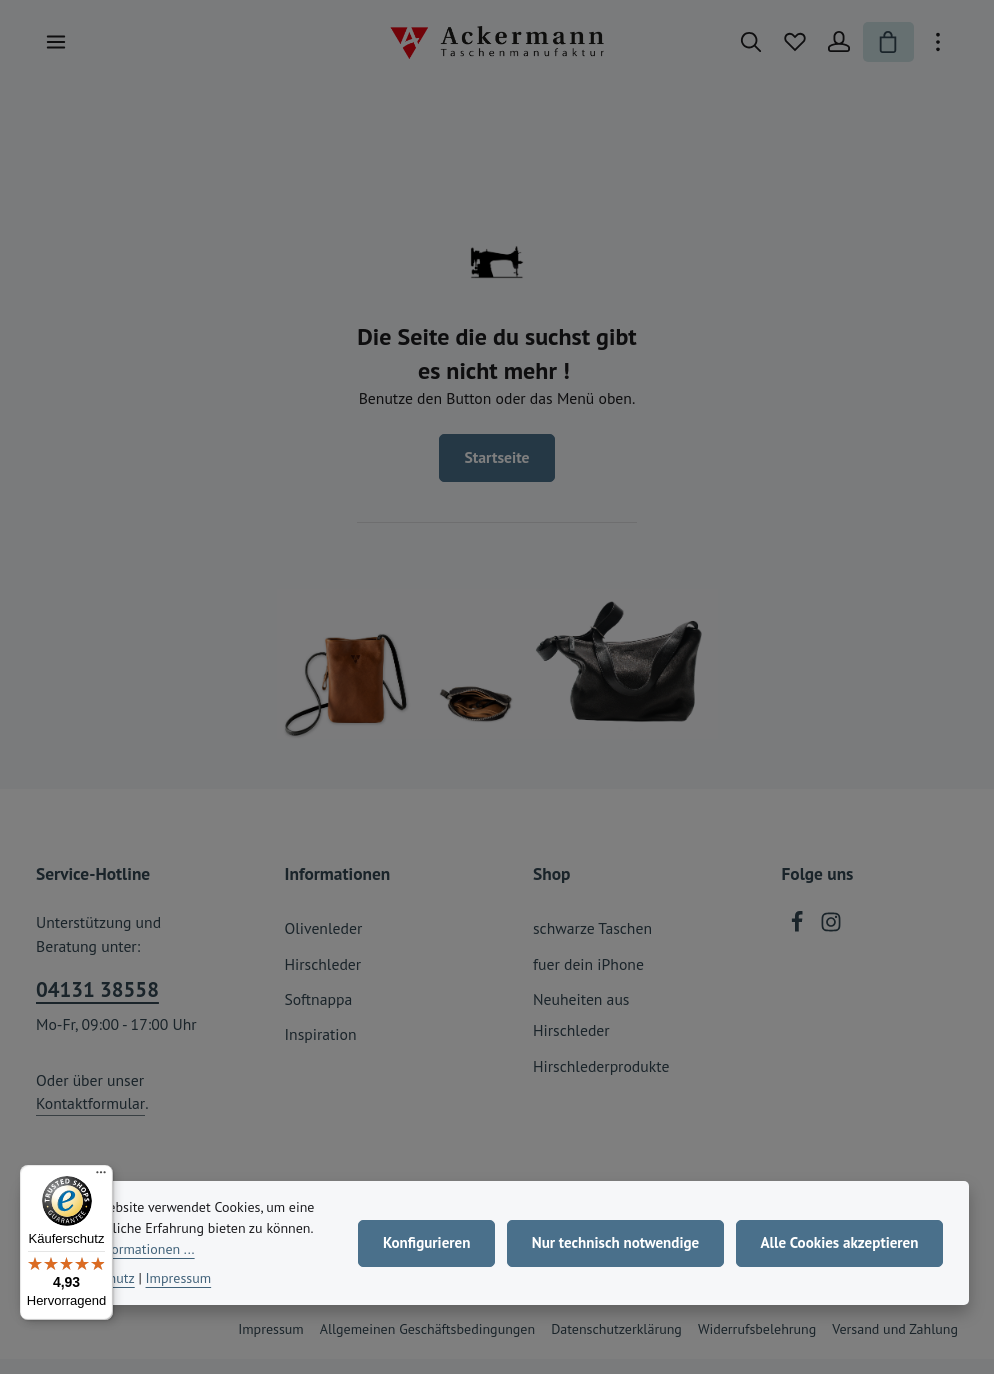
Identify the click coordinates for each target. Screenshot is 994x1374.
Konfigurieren (419, 1248)
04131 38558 (97, 1004)
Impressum (271, 1344)
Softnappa (319, 1014)
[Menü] (56, 50)
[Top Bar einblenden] (938, 50)
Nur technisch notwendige (610, 1248)
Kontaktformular (90, 1118)
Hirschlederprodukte (601, 1081)
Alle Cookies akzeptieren (837, 1248)
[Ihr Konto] (832, 50)
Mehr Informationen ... (178, 1254)
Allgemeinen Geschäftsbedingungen (427, 1344)
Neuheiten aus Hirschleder (581, 1029)
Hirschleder (323, 979)
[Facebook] (799, 942)
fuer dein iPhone (588, 979)
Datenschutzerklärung (616, 1344)
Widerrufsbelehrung (757, 1344)
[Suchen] (744, 50)
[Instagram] (831, 942)
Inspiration (321, 1049)
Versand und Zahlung (895, 1344)
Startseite (496, 472)
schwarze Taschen (592, 943)
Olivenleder (324, 943)
